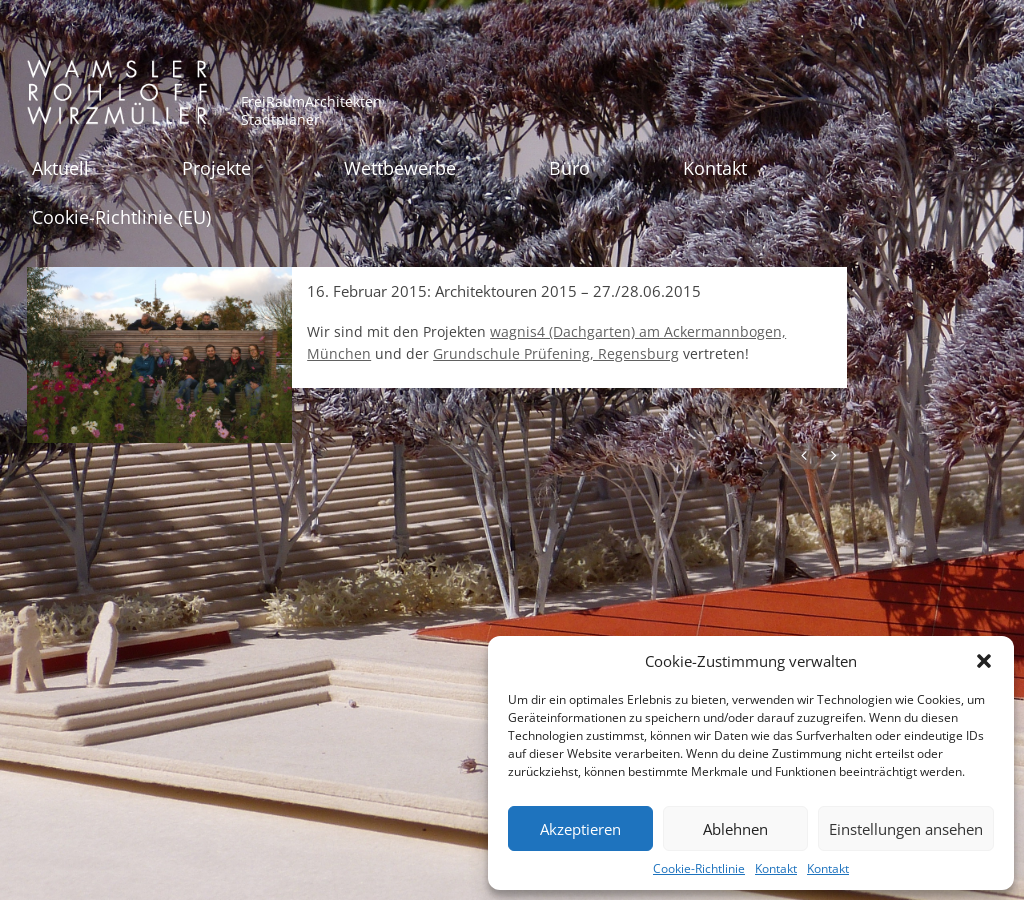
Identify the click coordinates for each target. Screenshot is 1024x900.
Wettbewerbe (400, 168)
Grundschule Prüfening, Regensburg (556, 353)
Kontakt (776, 868)
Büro (569, 168)
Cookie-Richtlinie (699, 868)
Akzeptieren (580, 829)
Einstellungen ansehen (906, 829)
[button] (984, 661)
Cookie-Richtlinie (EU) (121, 217)
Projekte (216, 168)
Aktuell (60, 168)
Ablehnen (735, 829)
